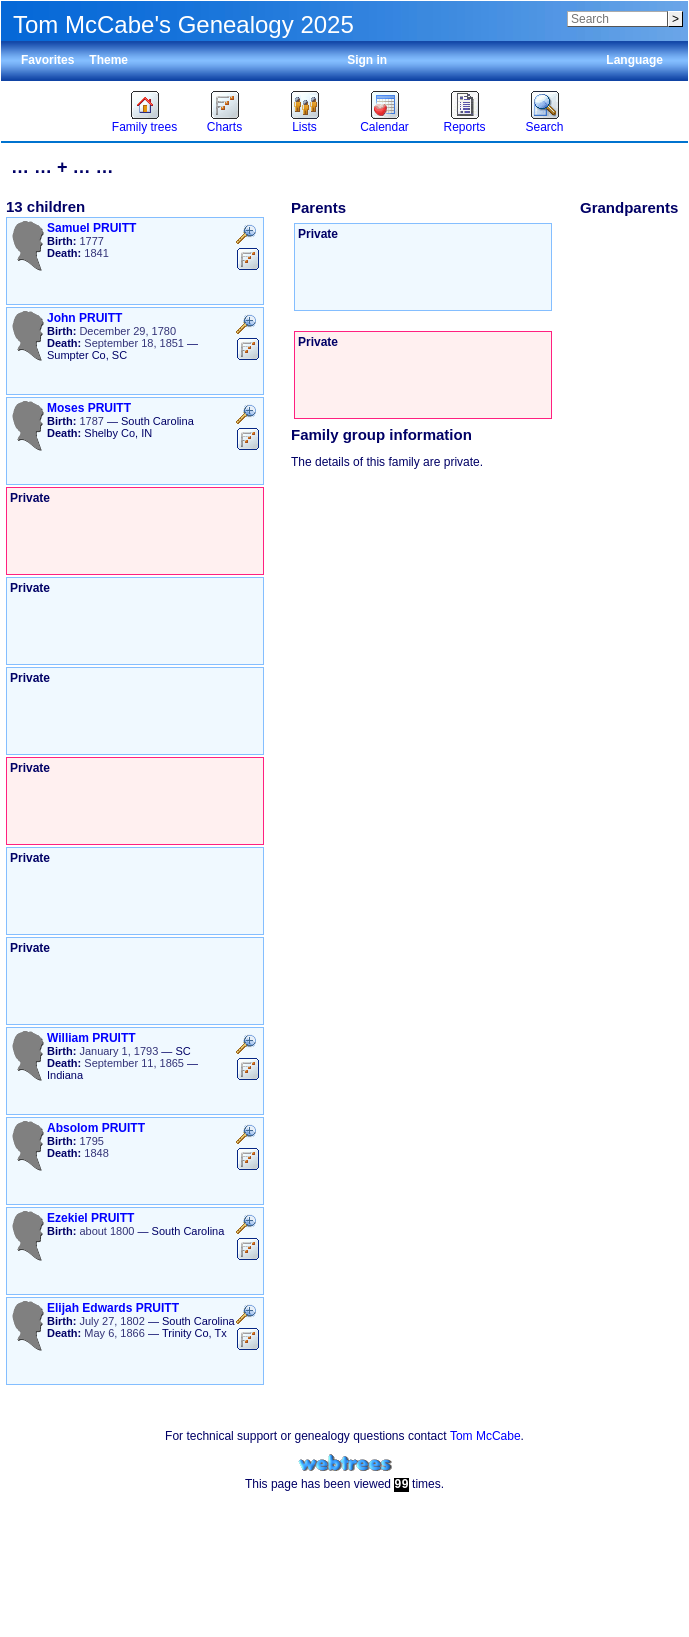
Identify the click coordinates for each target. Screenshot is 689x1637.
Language (634, 60)
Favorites (47, 60)
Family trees (144, 127)
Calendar (384, 127)
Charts (224, 127)
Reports (464, 127)
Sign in (367, 60)
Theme (108, 60)
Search (544, 127)
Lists (304, 127)
